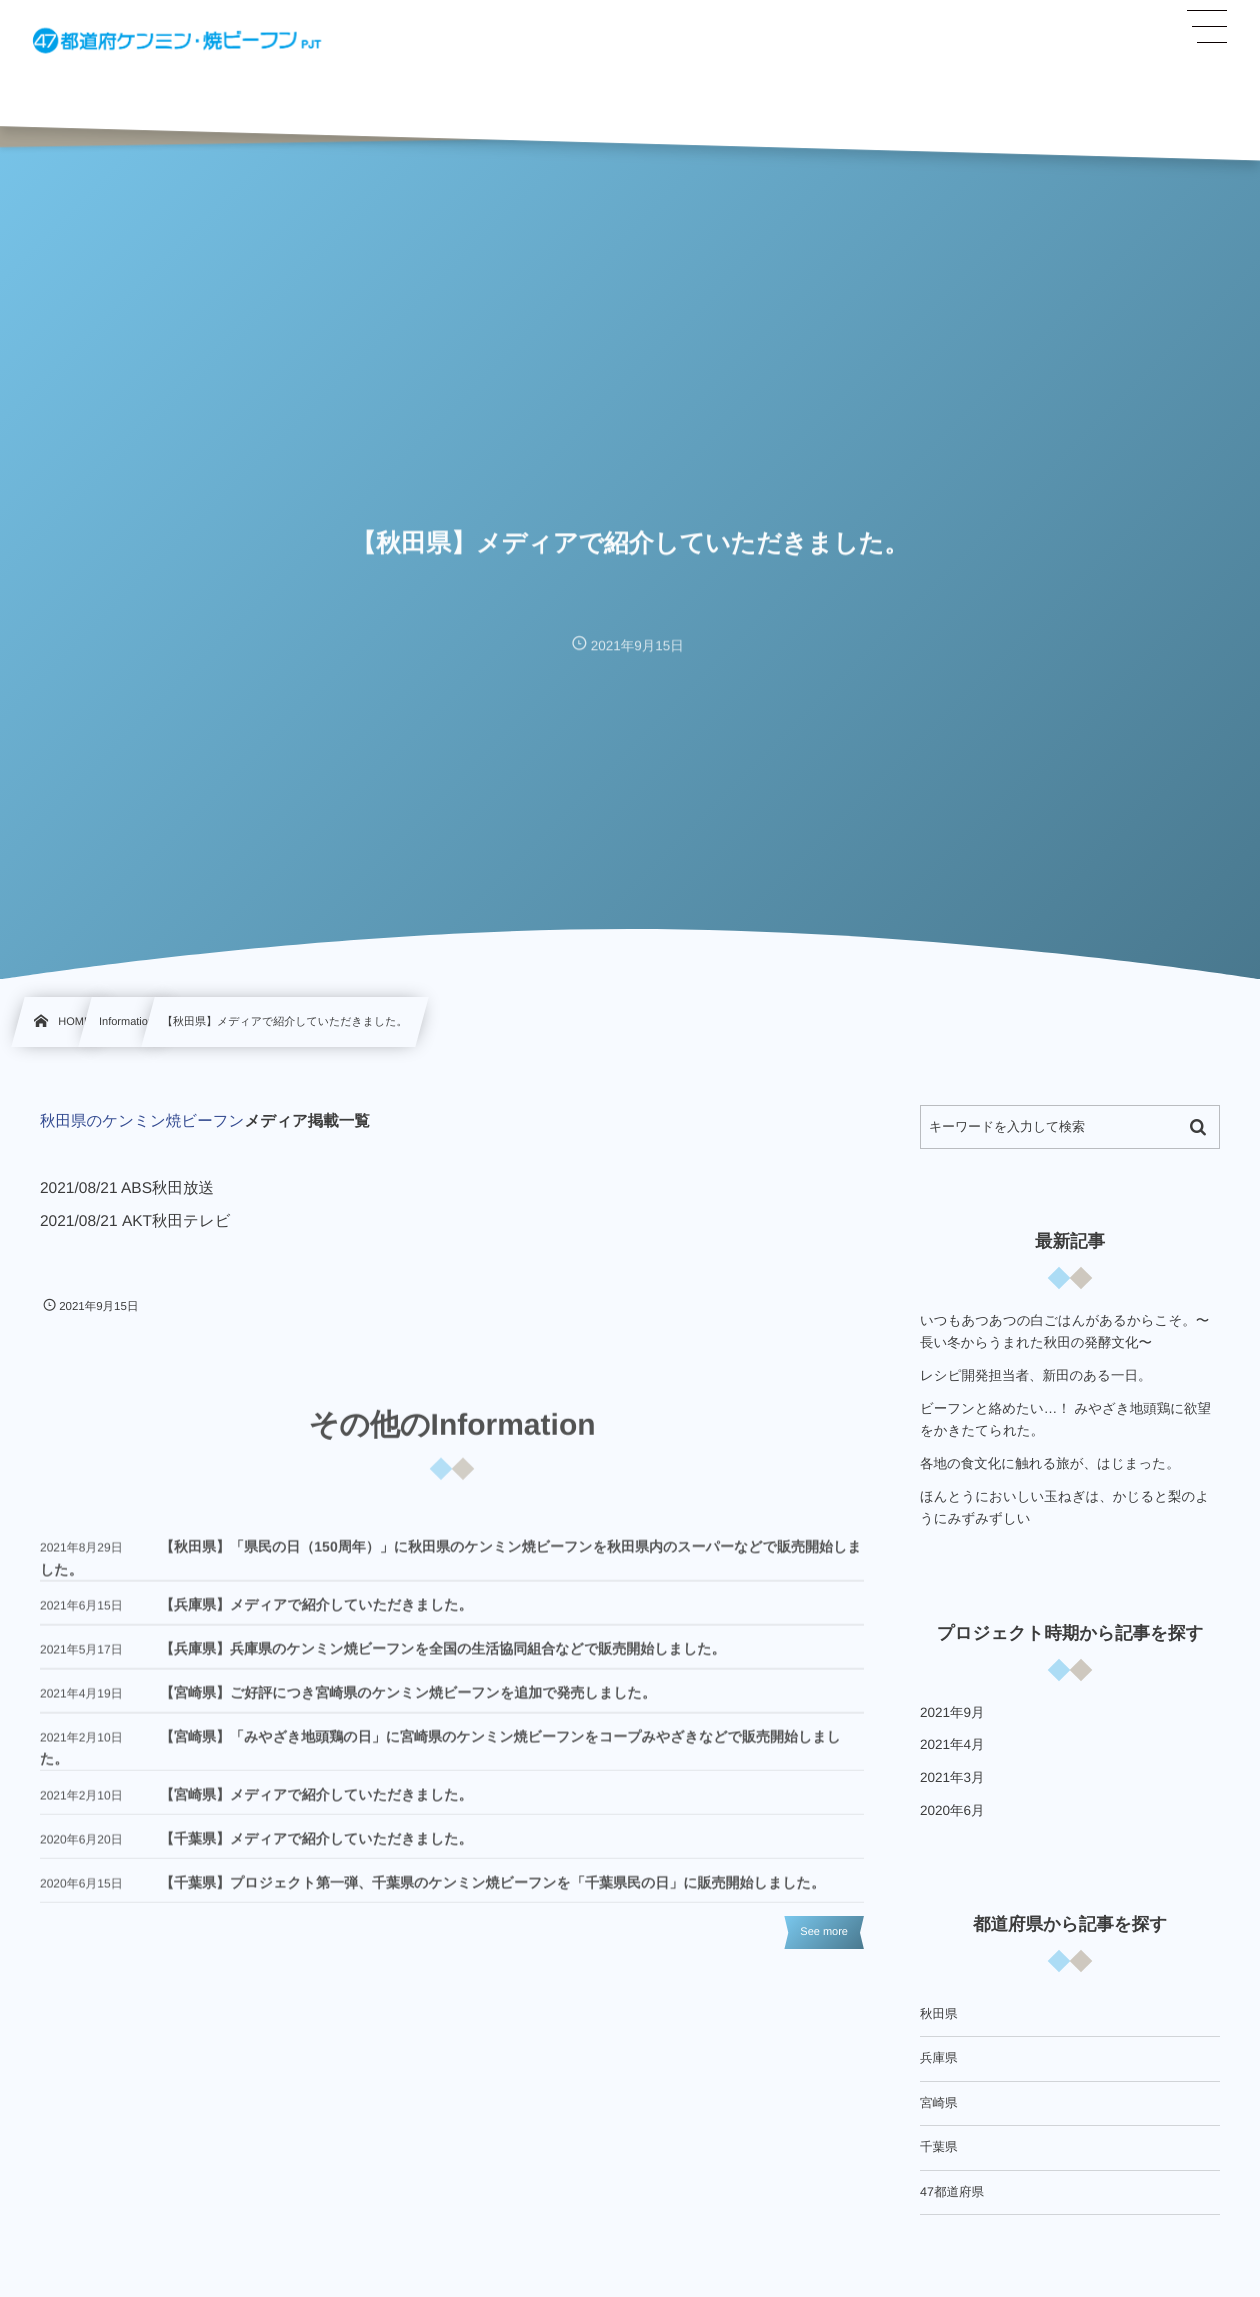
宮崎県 (939, 2103)
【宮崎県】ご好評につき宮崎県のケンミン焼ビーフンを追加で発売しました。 (408, 1702)
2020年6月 (952, 1810)
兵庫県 (939, 2058)
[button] (1207, 27)
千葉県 (939, 2147)
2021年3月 (952, 1777)
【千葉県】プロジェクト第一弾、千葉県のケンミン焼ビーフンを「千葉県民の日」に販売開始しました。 (492, 1892)
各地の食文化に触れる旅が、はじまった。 (1050, 1463)
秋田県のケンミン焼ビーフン (142, 1121)
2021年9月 (952, 1712)
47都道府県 (952, 2192)
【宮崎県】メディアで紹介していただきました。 (316, 1804)
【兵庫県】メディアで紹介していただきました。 (316, 1614)
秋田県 (939, 2014)
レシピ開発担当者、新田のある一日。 (1035, 1375)
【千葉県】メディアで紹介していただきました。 (316, 1848)
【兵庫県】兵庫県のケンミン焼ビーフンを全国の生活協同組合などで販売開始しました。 (443, 1658)
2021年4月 (952, 1744)
